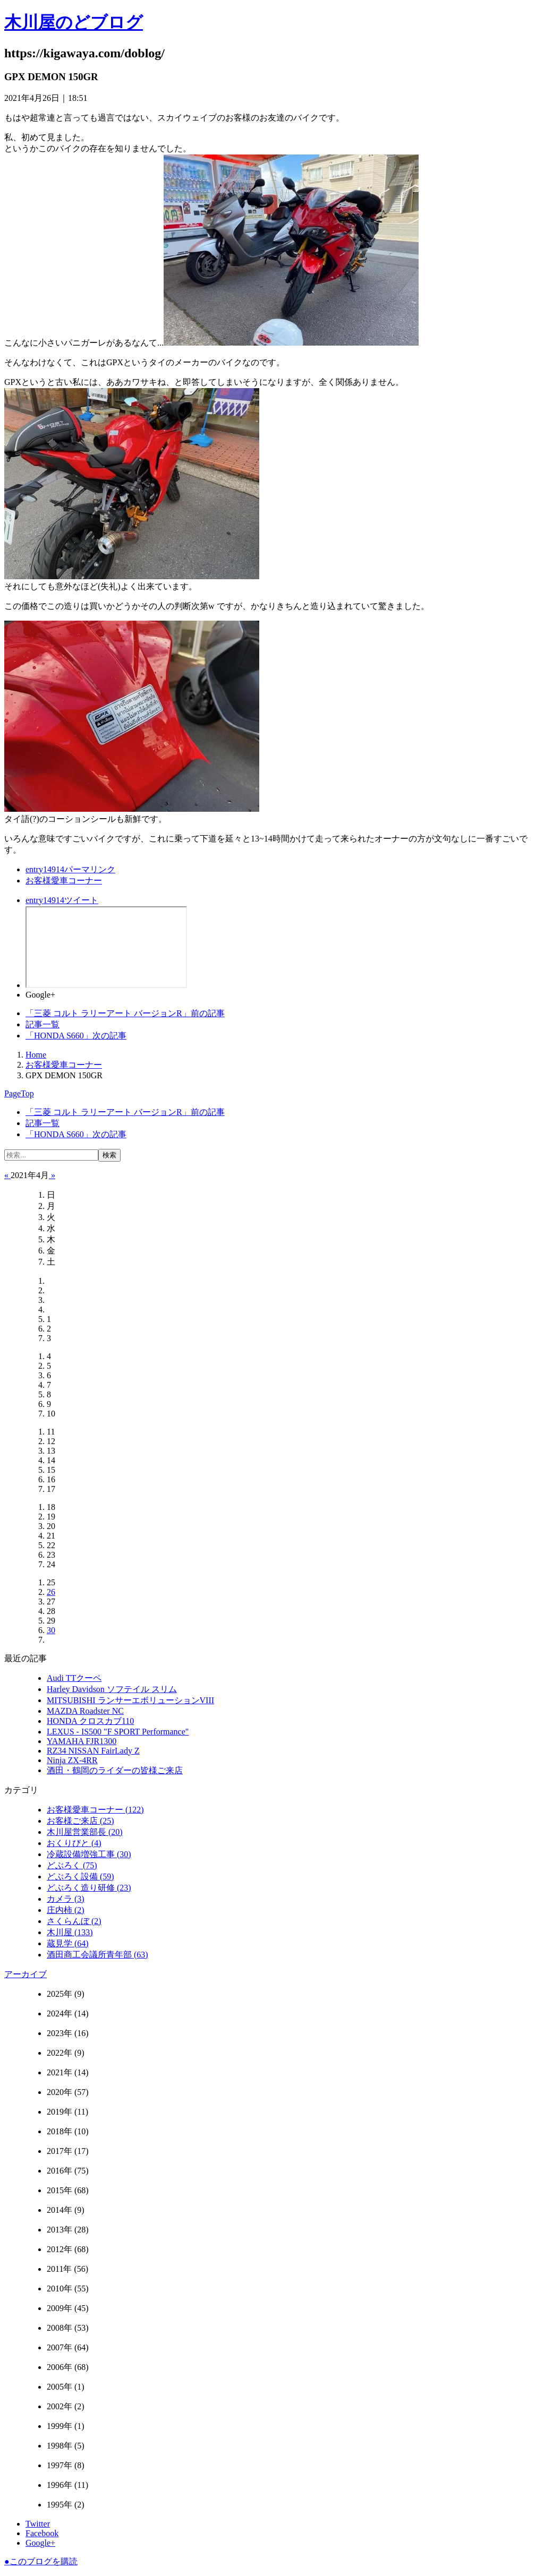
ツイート (62, 900)
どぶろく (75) (72, 1865)
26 (51, 1591)
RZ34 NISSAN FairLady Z (93, 1750)
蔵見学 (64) (68, 1943)
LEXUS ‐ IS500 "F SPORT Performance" (118, 1731)
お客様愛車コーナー (64, 880)
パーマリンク (70, 869)
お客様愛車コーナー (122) (95, 1809)
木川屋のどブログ (73, 22)
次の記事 (76, 1035)
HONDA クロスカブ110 (90, 1720)
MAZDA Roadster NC (85, 1710)
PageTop (19, 1093)
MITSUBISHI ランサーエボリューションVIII (130, 1700)
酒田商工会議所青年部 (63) (97, 1954)
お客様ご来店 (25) (80, 1820)
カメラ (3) (65, 1898)
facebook (106, 947)
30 (51, 1630)
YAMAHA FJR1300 (81, 1741)
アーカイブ (25, 1974)
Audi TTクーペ (74, 1677)
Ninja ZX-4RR (72, 1760)
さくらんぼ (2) (74, 1921)
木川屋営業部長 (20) (85, 1831)
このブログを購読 (41, 2561)
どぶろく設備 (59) (80, 1876)
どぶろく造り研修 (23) (89, 1887)
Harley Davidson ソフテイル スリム (112, 1689)
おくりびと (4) (74, 1843)
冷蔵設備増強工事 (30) (89, 1854)
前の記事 (125, 1013)
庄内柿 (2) (65, 1909)
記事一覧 (43, 1024)
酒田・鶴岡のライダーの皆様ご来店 (115, 1770)
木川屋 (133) (70, 1932)
